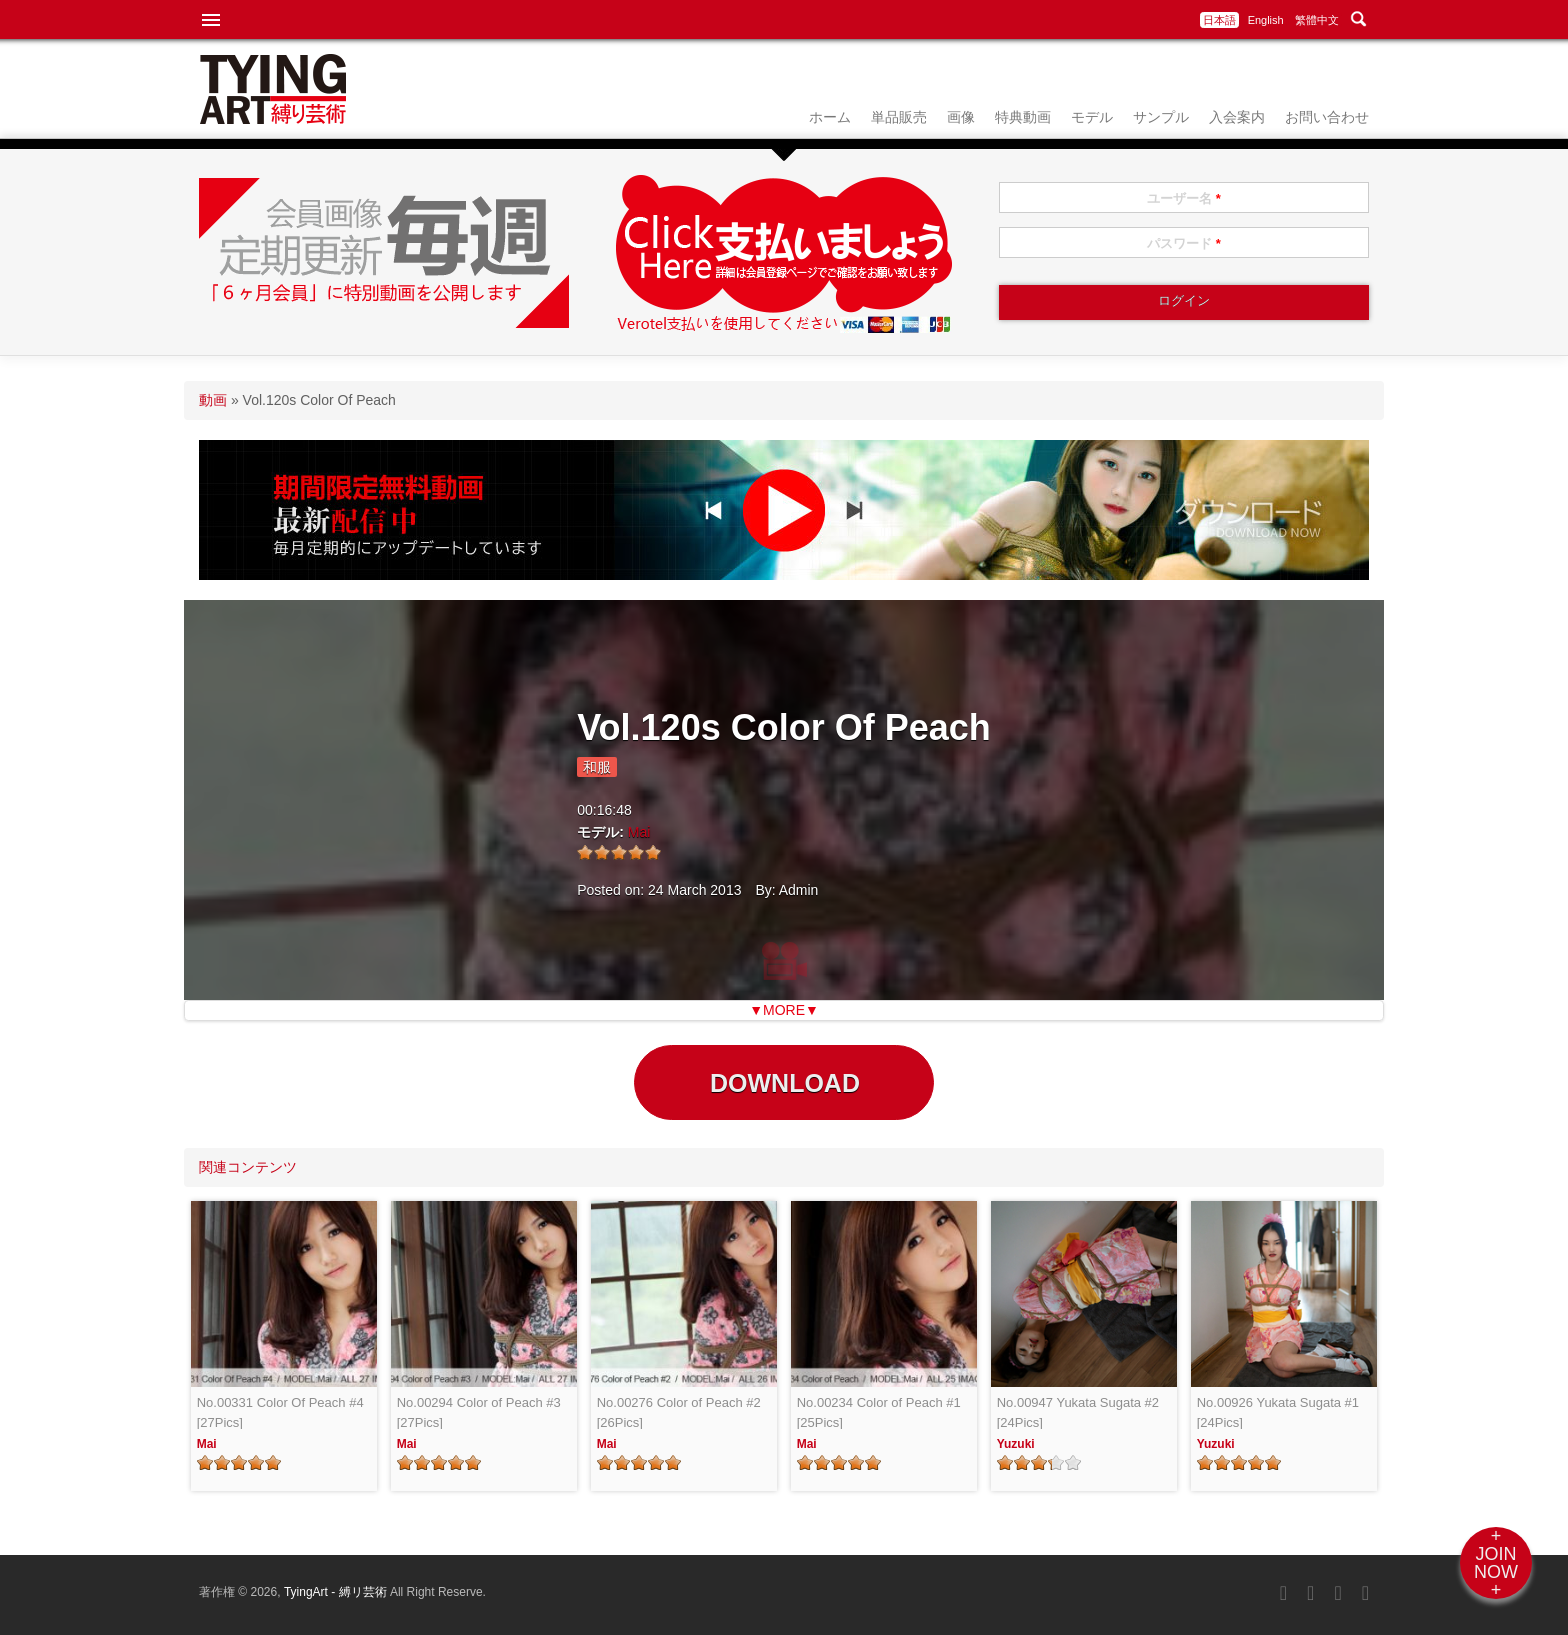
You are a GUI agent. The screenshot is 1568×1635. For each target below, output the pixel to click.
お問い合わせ (1327, 117)
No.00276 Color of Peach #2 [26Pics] (679, 1412)
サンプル (1161, 117)
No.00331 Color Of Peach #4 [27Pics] (280, 1412)
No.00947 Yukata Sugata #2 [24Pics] (1078, 1412)
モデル (1092, 117)
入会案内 (1237, 117)
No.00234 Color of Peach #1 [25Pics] (879, 1412)
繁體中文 (1317, 20)
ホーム (830, 117)
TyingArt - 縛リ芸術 (337, 1592)
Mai (639, 832)
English (1266, 20)
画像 (961, 117)
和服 (597, 767)
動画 (213, 400)
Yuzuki (1016, 1444)
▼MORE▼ (784, 1010)
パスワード (1184, 243)
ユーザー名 (1184, 198)
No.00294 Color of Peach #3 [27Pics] (479, 1412)
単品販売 (899, 117)
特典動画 (1023, 117)
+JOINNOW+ (1496, 1563)
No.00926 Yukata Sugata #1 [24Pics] (1278, 1412)
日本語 (1219, 20)
